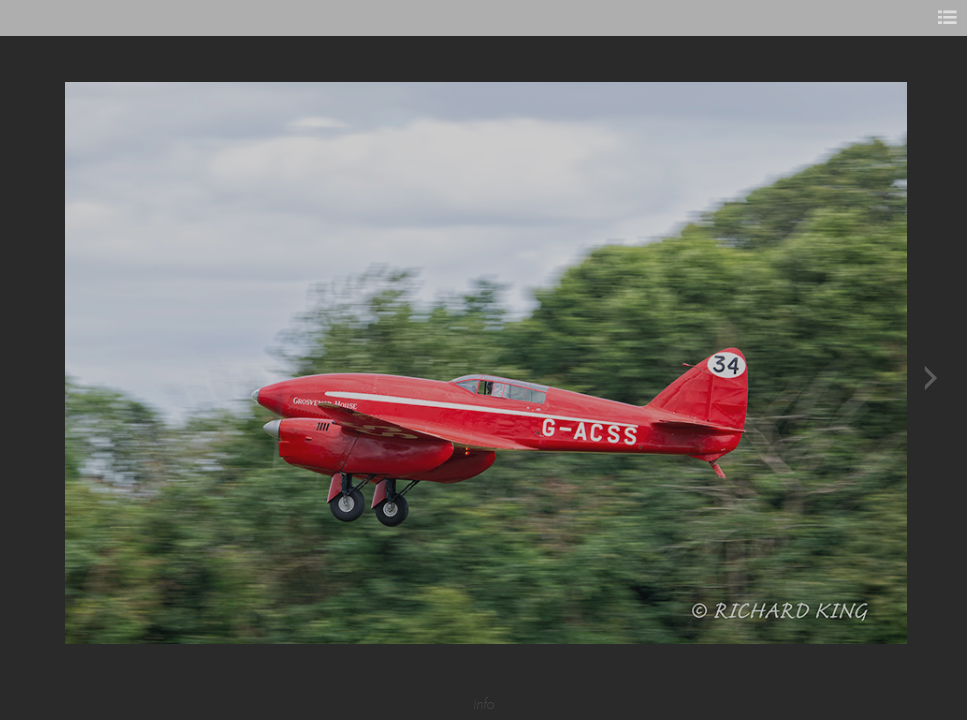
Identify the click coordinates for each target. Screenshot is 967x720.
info (483, 704)
